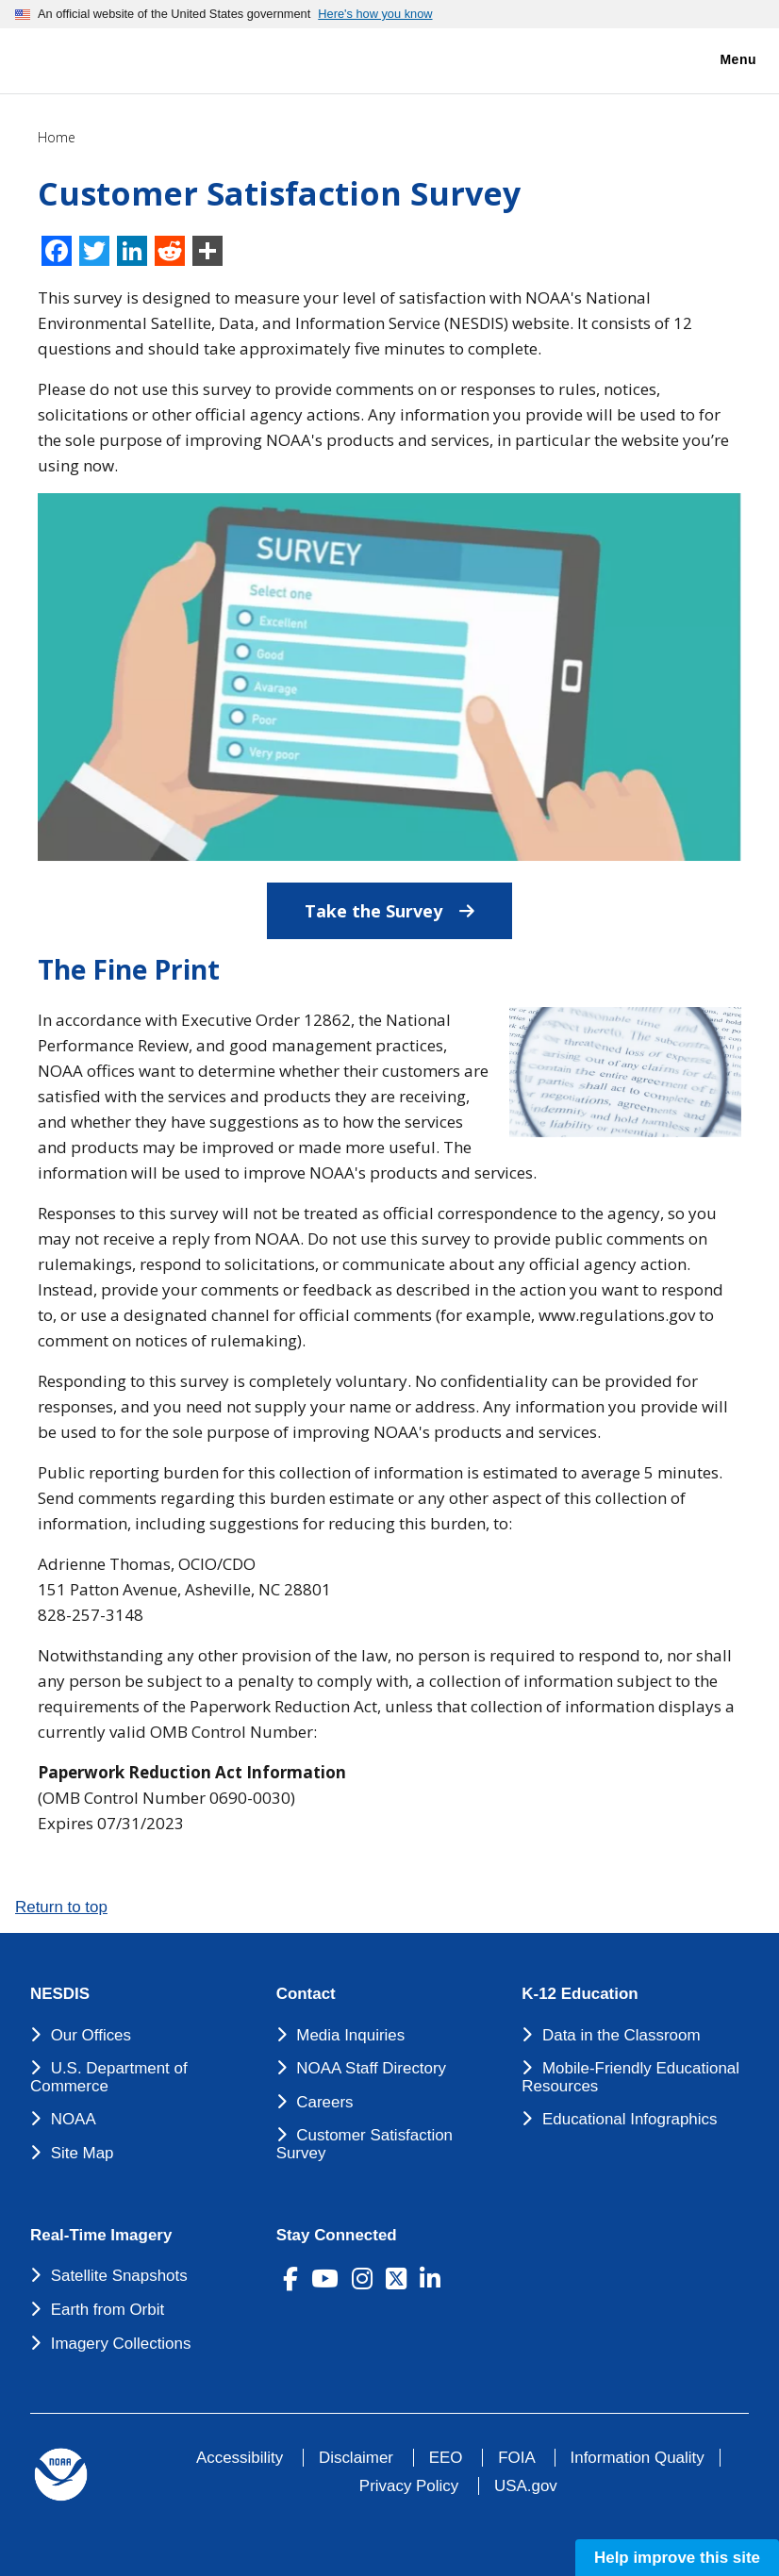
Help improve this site (677, 2558)
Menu (718, 60)
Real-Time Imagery (101, 2235)
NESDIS (60, 1994)
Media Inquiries (350, 2035)
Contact (306, 1994)
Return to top (61, 1907)
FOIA (516, 2458)
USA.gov (525, 2486)
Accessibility (239, 2458)
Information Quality (637, 2458)
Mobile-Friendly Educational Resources (630, 2077)
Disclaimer (356, 2458)
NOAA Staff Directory (371, 2068)
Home (56, 137)
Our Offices (91, 2035)
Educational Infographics (630, 2119)
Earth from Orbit (107, 2310)
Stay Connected (336, 2235)
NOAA (73, 2119)
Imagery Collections (121, 2344)
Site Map (82, 2153)
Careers (324, 2102)
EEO (446, 2458)
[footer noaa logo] (60, 2474)
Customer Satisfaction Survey (364, 2144)
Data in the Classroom (621, 2035)
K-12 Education (580, 1994)
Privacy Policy (408, 2486)
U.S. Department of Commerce (109, 2077)
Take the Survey (408, 902)
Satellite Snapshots (119, 2276)
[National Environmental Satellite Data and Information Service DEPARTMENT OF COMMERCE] (70, 57)
